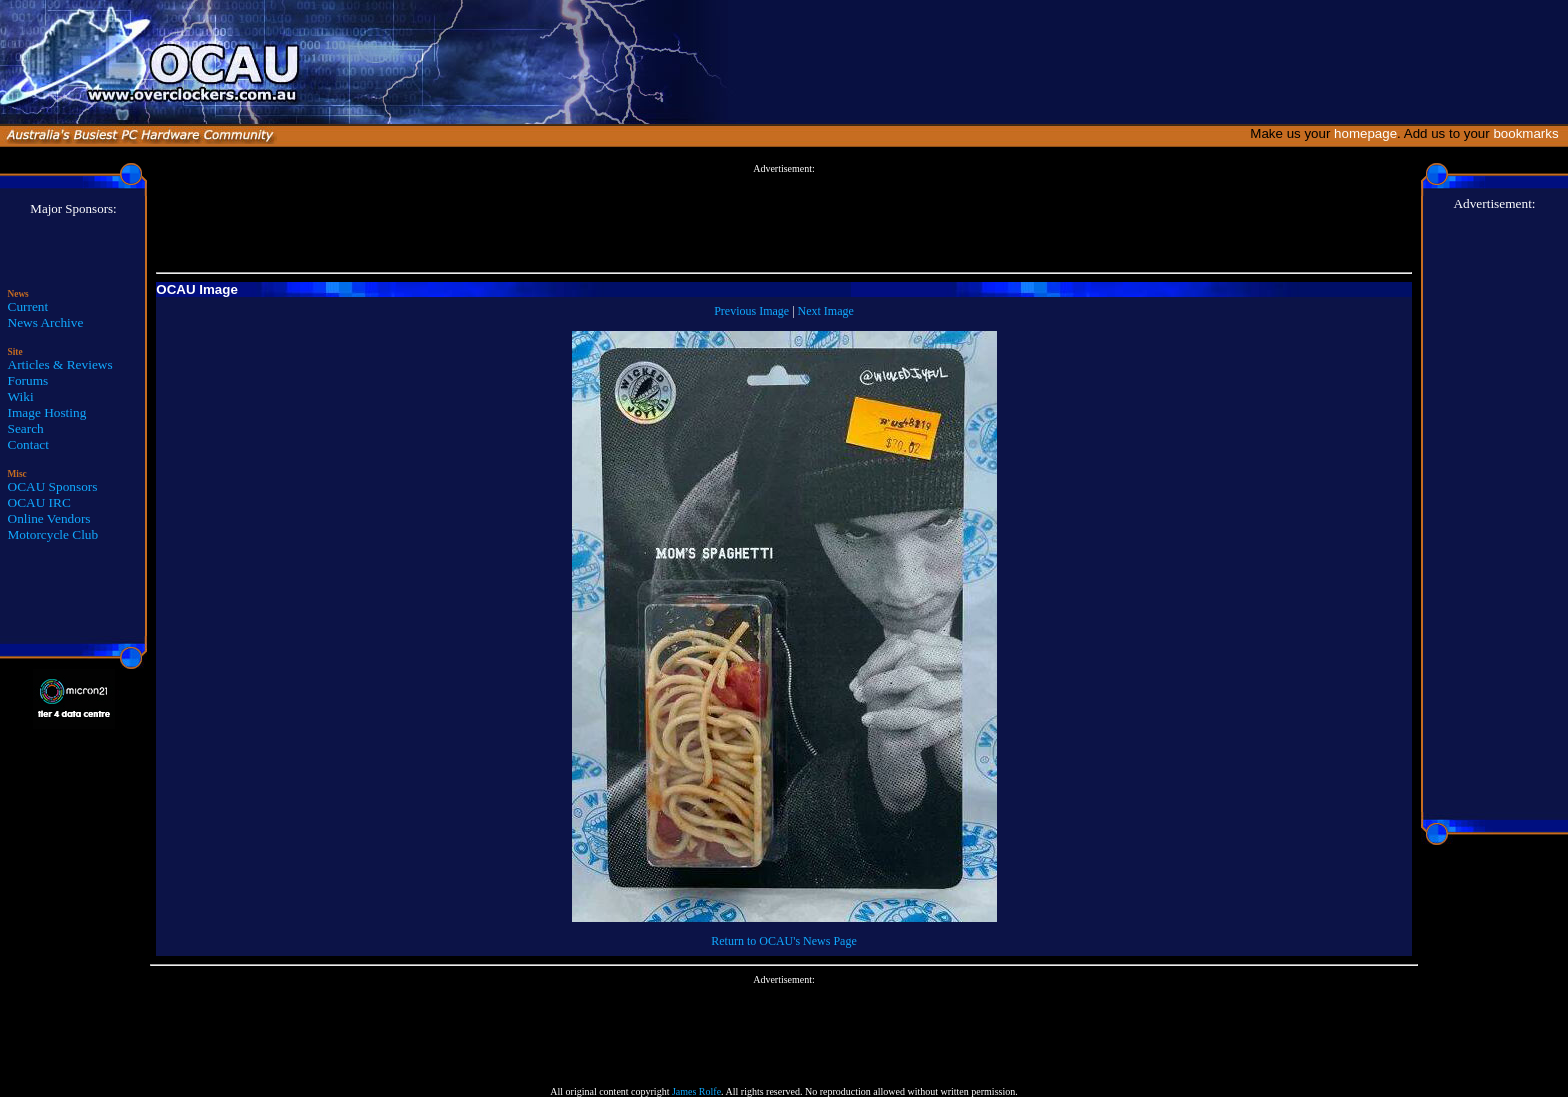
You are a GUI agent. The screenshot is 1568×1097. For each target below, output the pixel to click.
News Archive (46, 322)
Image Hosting (47, 412)
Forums (28, 380)
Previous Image (751, 311)
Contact (28, 444)
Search (26, 428)
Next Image (826, 311)
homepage (1365, 133)
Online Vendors (49, 518)
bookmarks (1529, 133)
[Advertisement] (784, 219)
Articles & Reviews (60, 364)
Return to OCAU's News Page (783, 941)
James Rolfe (696, 1091)
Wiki (21, 396)
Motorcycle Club (53, 534)
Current (28, 306)
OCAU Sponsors (53, 486)
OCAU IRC (39, 502)
